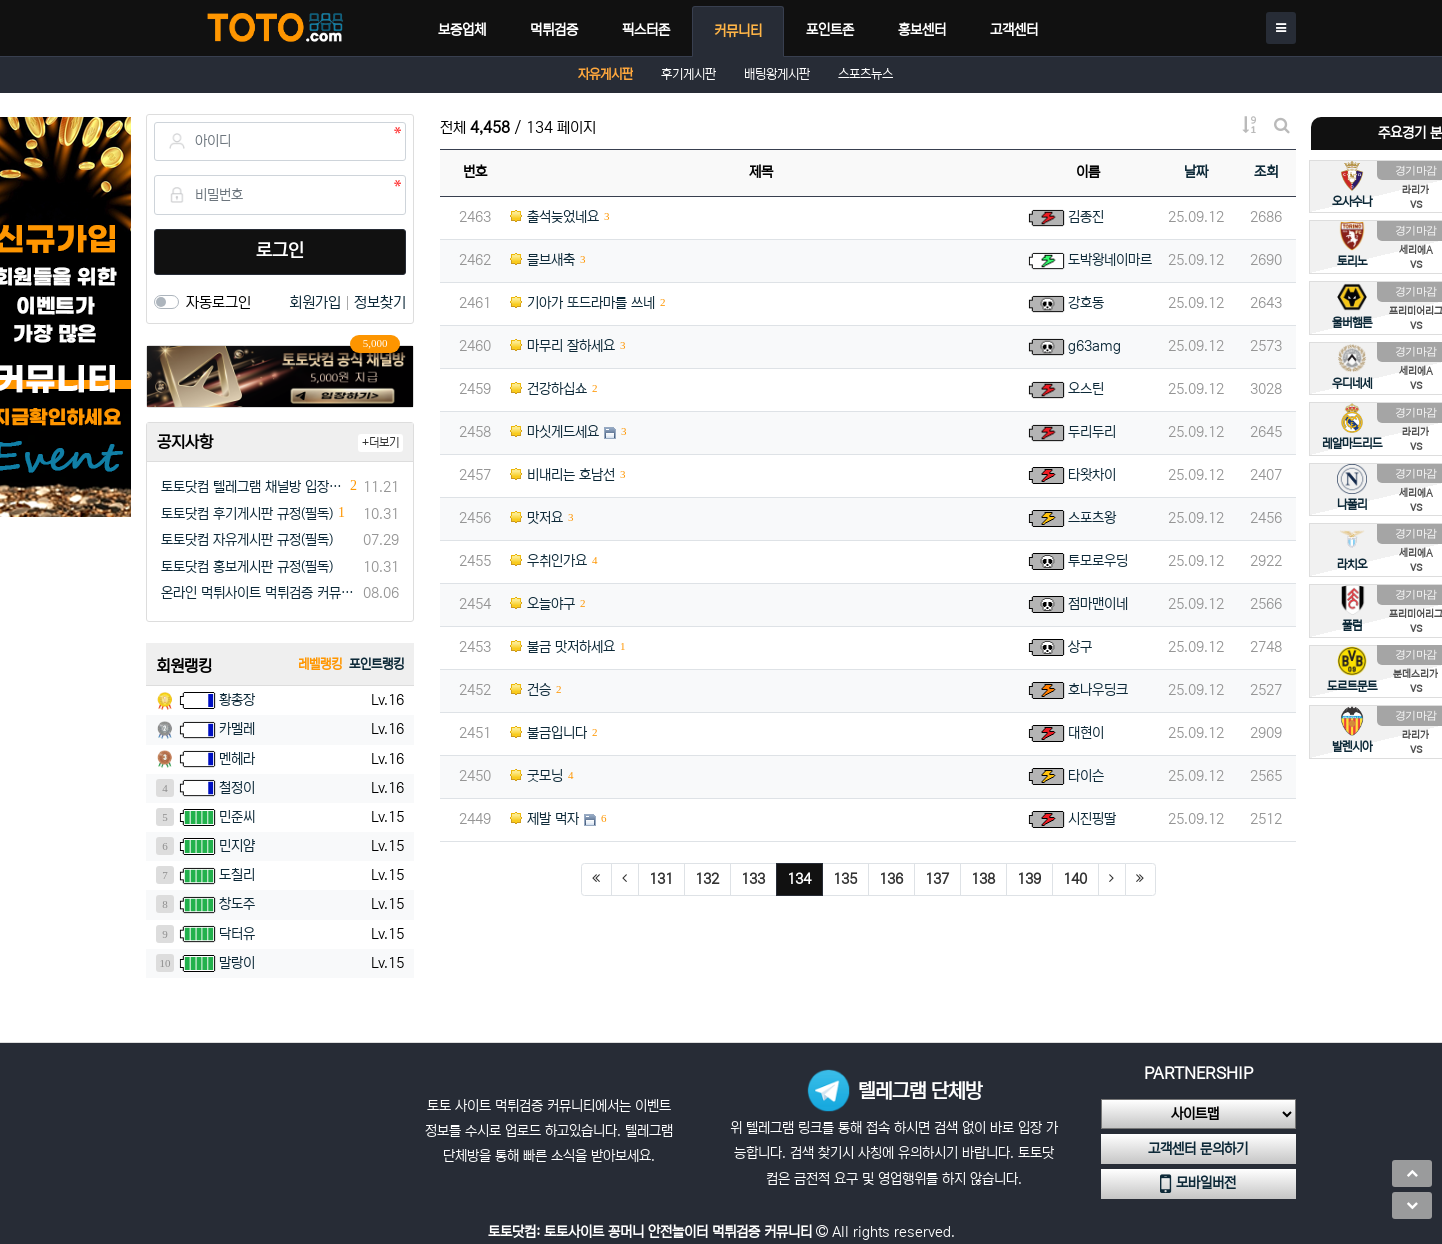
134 (805, 878)
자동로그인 (218, 302)
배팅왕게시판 (777, 74)
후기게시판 (688, 74)
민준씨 (237, 817)
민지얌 (237, 846)
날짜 (1196, 172)
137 (937, 879)
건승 (530, 690)
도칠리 (237, 875)
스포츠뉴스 (865, 74)
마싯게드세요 (554, 432)
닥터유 (237, 934)
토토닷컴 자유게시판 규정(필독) (247, 540)
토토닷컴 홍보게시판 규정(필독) (247, 567)
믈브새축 (542, 260)
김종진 (1086, 217)
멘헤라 (237, 759)
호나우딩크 (1098, 690)
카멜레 (237, 729)
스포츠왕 (1092, 518)
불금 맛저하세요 (562, 647)
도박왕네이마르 (1110, 260)
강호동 (1086, 303)
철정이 (237, 788)
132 (707, 879)
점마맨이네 (1098, 604)
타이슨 (1086, 776)
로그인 (280, 251)
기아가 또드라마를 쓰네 (582, 303)
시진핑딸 (1092, 819)
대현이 (1086, 733)
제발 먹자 (544, 819)
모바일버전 (1198, 1184)
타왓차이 (1092, 475)
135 (845, 879)
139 (1029, 879)
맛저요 (536, 518)
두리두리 (1092, 432)
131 (661, 879)
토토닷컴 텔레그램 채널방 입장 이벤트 (253, 487)
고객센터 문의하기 (1198, 1149)
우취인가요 (548, 561)
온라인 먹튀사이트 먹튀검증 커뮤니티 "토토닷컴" (258, 593)
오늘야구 (542, 604)
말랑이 (237, 963)
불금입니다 (548, 733)
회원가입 (317, 302)
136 (891, 879)
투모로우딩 (1098, 561)
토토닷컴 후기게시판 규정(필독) (247, 514)
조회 (1266, 172)
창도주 (237, 904)
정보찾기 (380, 302)
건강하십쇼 (548, 389)
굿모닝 (536, 776)
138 (983, 879)
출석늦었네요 (554, 217)
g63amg (1094, 346)
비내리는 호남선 (562, 475)
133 (753, 879)
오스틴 (1086, 389)
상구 (1080, 647)
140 (1075, 879)
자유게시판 (605, 74)
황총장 (237, 700)
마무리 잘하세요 (562, 346)
